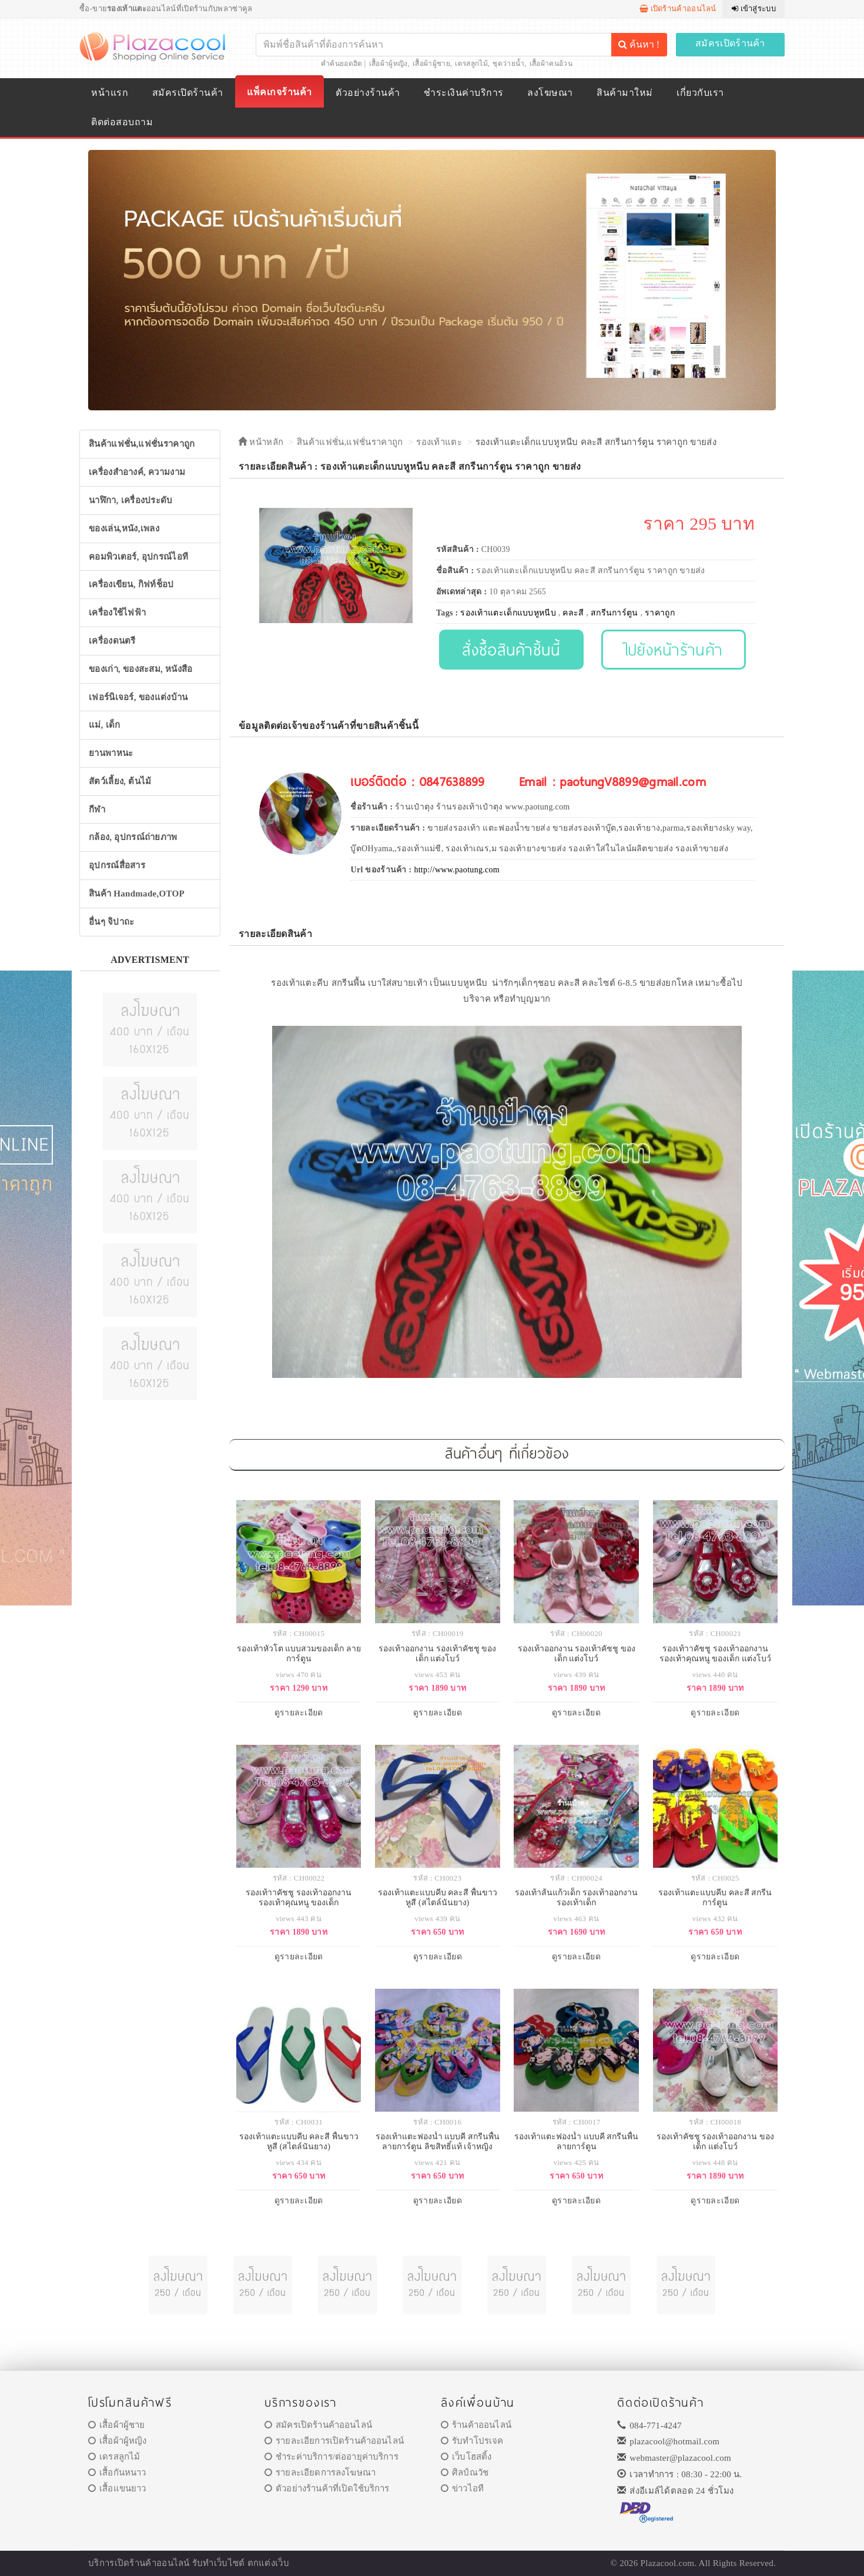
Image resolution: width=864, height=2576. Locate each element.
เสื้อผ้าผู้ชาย (431, 63)
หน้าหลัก (260, 442)
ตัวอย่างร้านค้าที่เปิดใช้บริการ (326, 2488)
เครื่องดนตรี (112, 640)
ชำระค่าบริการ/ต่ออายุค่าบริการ (331, 2456)
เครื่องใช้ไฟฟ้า (117, 612)
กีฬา (97, 809)
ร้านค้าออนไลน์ (476, 2425)
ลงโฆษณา (549, 93)
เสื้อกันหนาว (117, 2472)
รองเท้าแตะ (439, 442)
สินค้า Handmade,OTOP (137, 893)
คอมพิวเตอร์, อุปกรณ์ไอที (138, 556)
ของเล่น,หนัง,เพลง (124, 528)
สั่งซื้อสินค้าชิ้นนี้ (511, 649)
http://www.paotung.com (457, 869)
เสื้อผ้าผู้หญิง (388, 63)
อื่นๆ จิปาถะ (111, 921)
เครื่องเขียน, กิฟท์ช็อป (131, 584)
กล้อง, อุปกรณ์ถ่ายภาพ (133, 837)
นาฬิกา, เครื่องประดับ (131, 500)
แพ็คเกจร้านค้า (279, 92)
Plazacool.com (668, 2563)
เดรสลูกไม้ (471, 63)
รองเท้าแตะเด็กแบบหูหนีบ (508, 612)
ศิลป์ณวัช (464, 2472)
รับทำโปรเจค (472, 2440)
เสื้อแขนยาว (117, 2488)
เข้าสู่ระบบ (754, 8)
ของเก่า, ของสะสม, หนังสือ (141, 669)
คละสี (573, 612)
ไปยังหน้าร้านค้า (674, 649)
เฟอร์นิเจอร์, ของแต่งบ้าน (138, 697)
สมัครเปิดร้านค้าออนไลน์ (318, 2425)
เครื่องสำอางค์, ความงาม (137, 472)
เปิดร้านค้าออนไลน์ (677, 8)
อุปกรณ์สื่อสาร (117, 865)
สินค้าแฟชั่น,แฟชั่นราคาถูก (142, 444)
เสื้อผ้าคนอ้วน (551, 63)
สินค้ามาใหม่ (624, 93)
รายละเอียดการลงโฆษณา (320, 2472)
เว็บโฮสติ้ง (466, 2456)
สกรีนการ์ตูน (614, 612)
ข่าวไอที (462, 2488)
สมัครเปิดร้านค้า (730, 43)
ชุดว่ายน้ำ (508, 63)
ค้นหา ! (638, 44)
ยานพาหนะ (111, 753)
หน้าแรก (109, 93)
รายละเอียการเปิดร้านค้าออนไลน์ (334, 2440)
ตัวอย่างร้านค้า (368, 93)
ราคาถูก (660, 612)
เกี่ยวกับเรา (700, 93)
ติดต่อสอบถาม (122, 122)
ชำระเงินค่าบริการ (463, 93)
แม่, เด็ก (104, 725)
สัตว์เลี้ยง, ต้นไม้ (120, 781)
